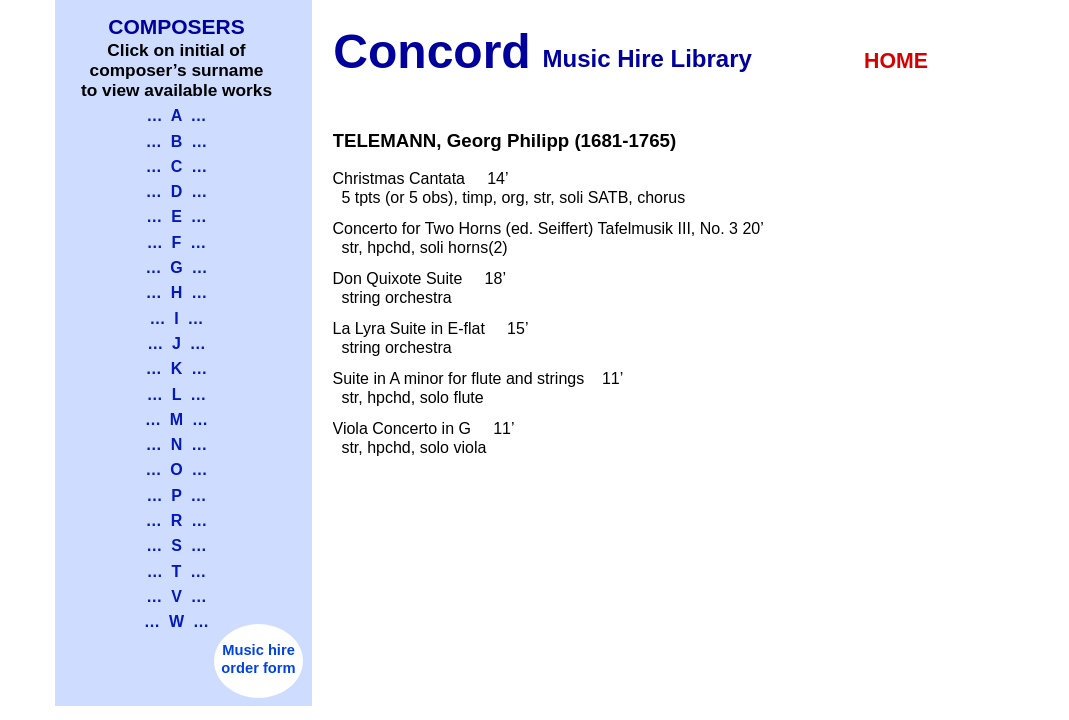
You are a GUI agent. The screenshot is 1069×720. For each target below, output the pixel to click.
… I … (176, 318)
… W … (176, 621)
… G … (176, 267)
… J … (176, 343)
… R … (176, 520)
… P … (176, 495)
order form (258, 668)
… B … (176, 141)
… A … (176, 115)
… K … (176, 368)
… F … (177, 242)
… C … (176, 166)
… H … (176, 292)
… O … (176, 469)
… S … (176, 545)
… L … (176, 394)
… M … (176, 419)
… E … (176, 216)
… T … (177, 571)
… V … (176, 596)
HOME (896, 61)
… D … (176, 191)
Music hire (258, 650)
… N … (176, 444)
